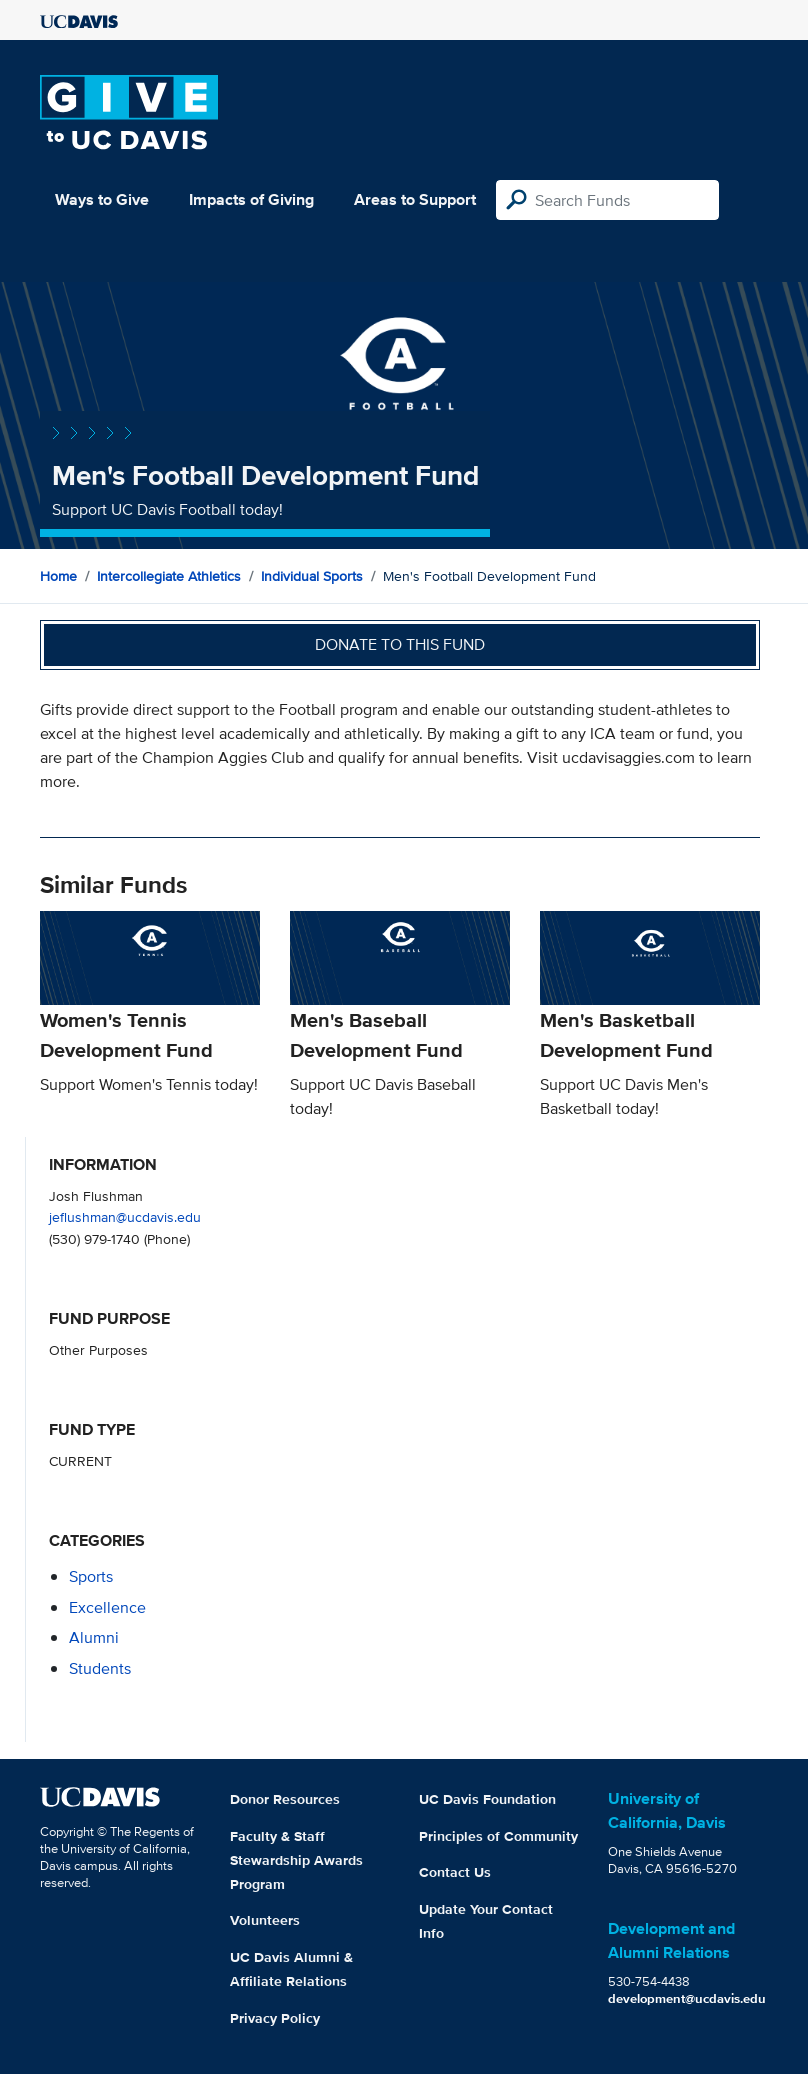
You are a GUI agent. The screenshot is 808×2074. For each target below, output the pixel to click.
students (100, 1668)
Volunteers (265, 1920)
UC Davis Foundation (487, 1799)
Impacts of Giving (251, 199)
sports (91, 1576)
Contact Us (455, 1872)
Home (58, 576)
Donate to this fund (400, 644)
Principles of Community (498, 1836)
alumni (94, 1637)
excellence (107, 1607)
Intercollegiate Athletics (169, 576)
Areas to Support (415, 199)
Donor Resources (285, 1799)
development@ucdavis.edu (687, 1998)
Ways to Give (102, 199)
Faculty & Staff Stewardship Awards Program (296, 1860)
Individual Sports (312, 576)
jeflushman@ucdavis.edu (125, 1216)
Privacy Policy (275, 2018)
